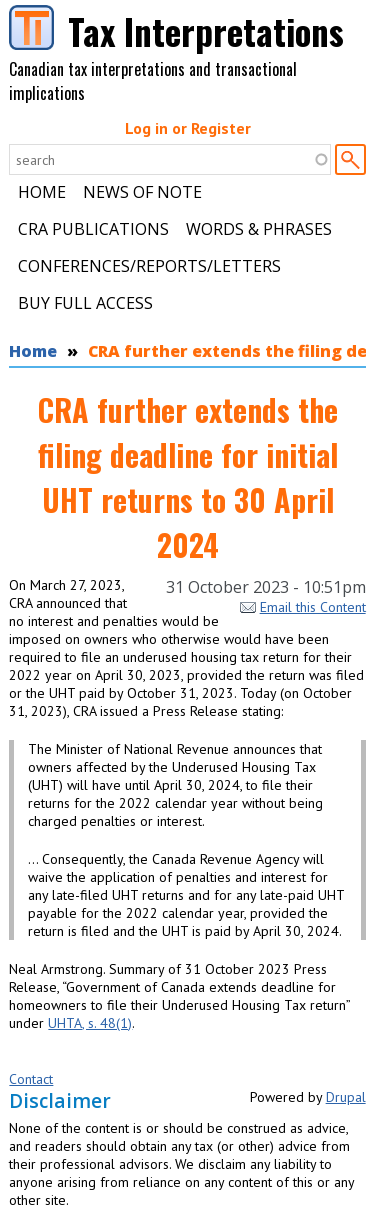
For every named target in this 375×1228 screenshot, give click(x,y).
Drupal (346, 1097)
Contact (31, 1079)
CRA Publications (93, 229)
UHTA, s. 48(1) (90, 1023)
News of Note (142, 192)
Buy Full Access (85, 303)
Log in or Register (188, 128)
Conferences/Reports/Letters (149, 266)
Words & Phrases (259, 229)
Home (42, 192)
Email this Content (303, 607)
